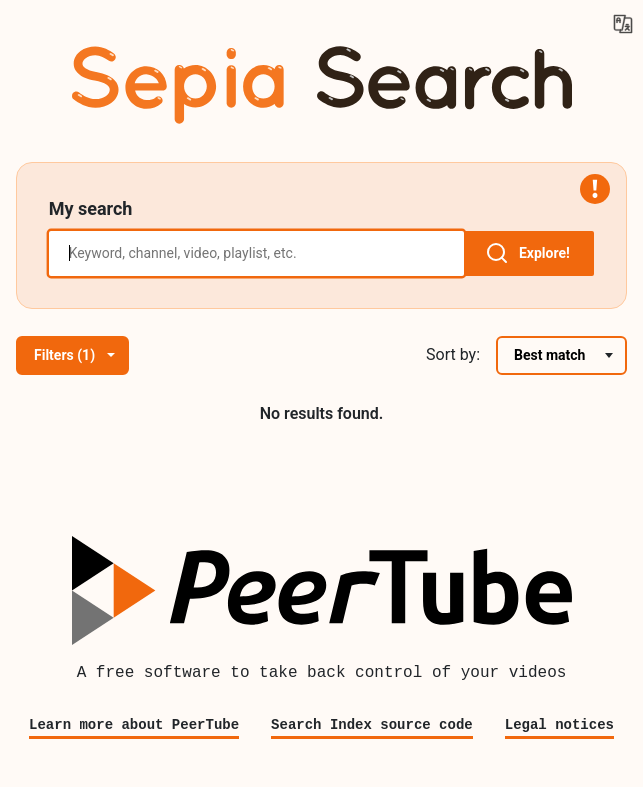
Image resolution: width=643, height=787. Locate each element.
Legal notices (559, 724)
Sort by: (453, 354)
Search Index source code (372, 724)
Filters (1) (74, 355)
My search (91, 208)
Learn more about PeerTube (134, 724)
